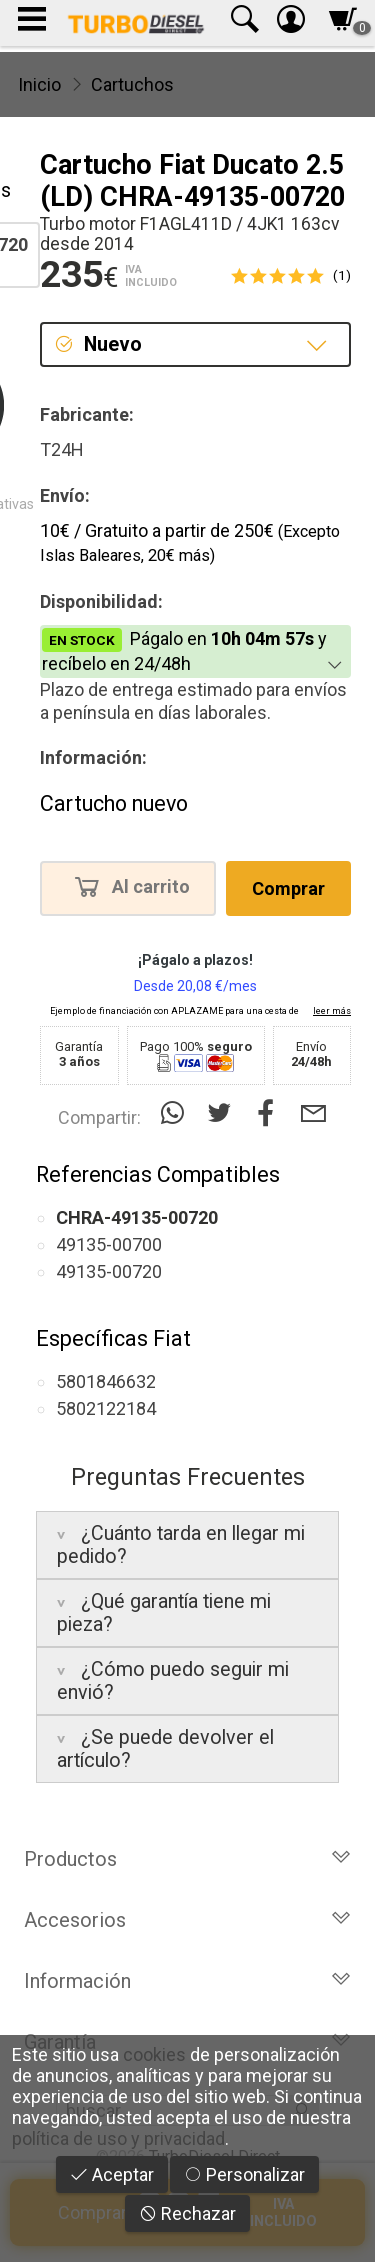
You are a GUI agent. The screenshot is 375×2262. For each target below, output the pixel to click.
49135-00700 (109, 1244)
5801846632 (106, 1381)
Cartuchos (132, 84)
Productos (187, 1859)
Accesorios (187, 1920)
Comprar (288, 888)
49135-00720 (109, 1271)
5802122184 (106, 1408)
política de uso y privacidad (118, 2138)
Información (187, 1981)
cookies (154, 2054)
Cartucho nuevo (114, 803)
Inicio (39, 84)
